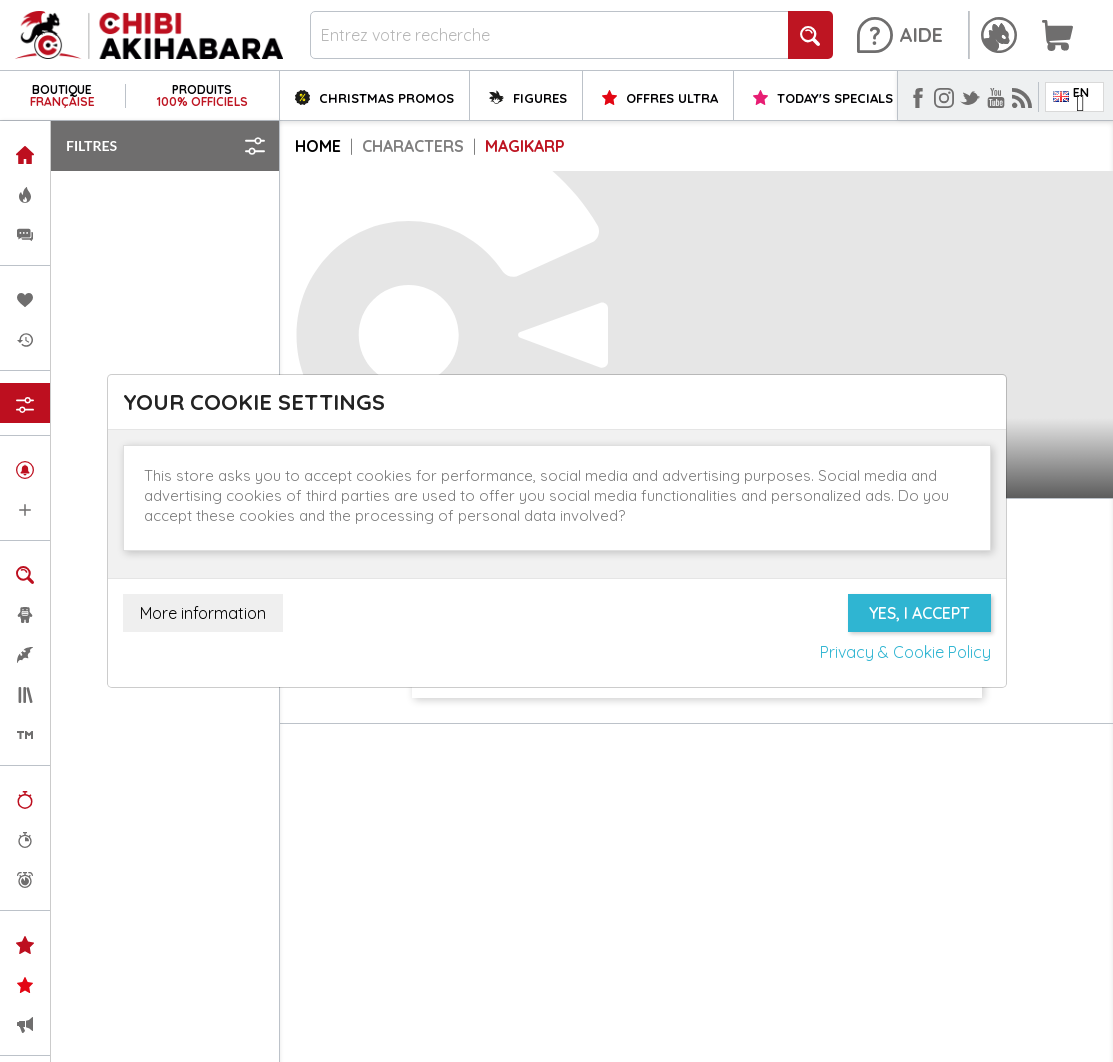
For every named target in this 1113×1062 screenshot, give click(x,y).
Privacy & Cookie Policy (905, 652)
